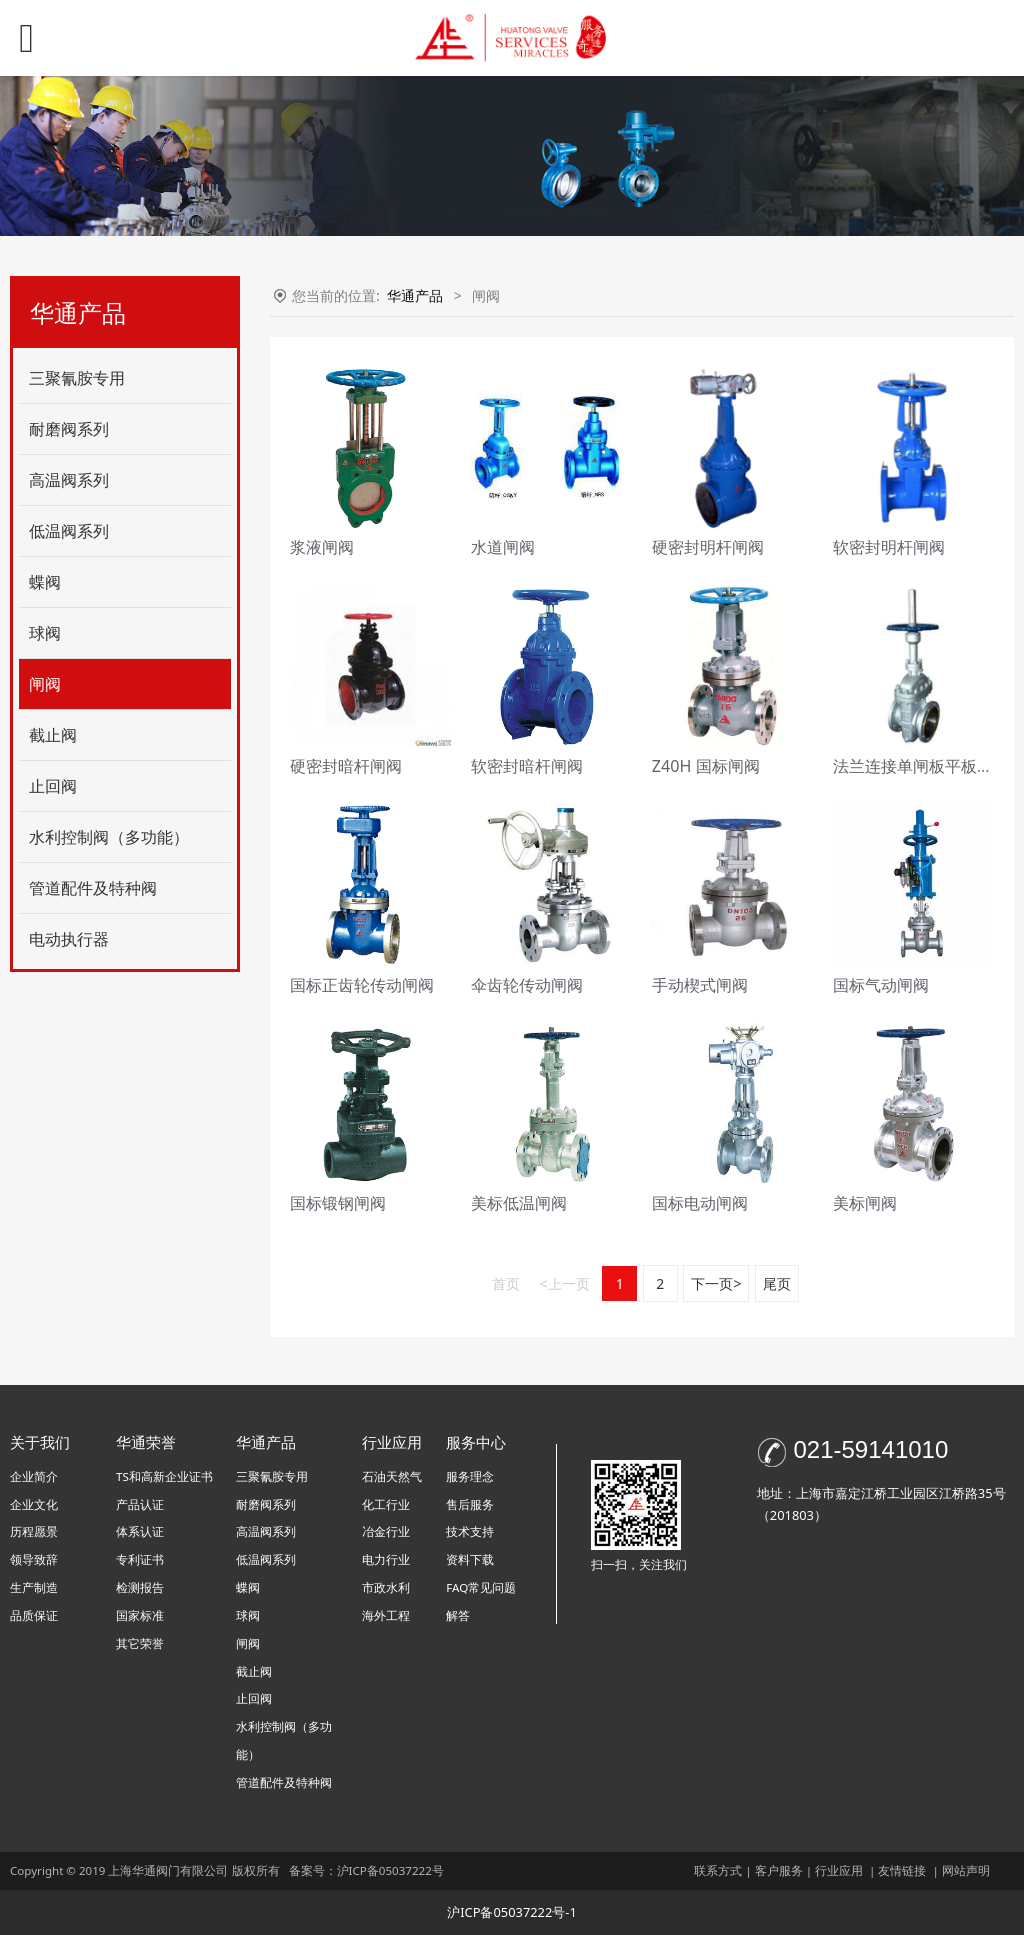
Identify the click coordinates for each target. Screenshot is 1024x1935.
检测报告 (140, 1587)
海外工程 (386, 1615)
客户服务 (779, 1870)
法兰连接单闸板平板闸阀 (921, 766)
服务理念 (470, 1476)
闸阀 (45, 684)
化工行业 (386, 1504)
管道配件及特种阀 (93, 888)
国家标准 (140, 1615)
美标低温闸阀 (519, 1203)
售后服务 (470, 1504)
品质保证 (34, 1615)
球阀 (45, 633)
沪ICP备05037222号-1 (512, 1912)
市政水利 (386, 1587)
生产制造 (34, 1587)
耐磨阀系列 (69, 429)
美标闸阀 (865, 1203)
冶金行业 (386, 1531)
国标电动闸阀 (700, 1203)
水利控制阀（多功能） (109, 837)
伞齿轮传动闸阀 (527, 985)
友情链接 (902, 1870)
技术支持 (470, 1531)
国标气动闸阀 (881, 985)
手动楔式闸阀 (700, 985)
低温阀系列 (69, 531)
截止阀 (53, 735)
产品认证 (140, 1504)
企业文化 (34, 1504)
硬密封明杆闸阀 (708, 547)
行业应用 (839, 1870)
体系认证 (140, 1531)
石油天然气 (392, 1476)
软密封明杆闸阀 (889, 547)
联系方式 (718, 1870)
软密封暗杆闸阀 (527, 766)
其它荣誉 (140, 1643)
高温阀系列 (69, 480)
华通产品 (417, 295)
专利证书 (140, 1559)
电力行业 (386, 1559)
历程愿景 (34, 1531)
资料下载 (470, 1559)
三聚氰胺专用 (77, 378)
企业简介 (34, 1476)
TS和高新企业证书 (164, 1476)
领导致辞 (34, 1559)
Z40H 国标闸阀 (706, 766)
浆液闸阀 (322, 547)
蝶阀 (45, 582)
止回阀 (53, 786)
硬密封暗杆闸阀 (346, 766)
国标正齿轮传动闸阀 (362, 985)
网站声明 (966, 1870)
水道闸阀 (503, 547)
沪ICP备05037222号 (392, 1870)
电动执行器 (69, 939)
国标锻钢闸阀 (338, 1203)
